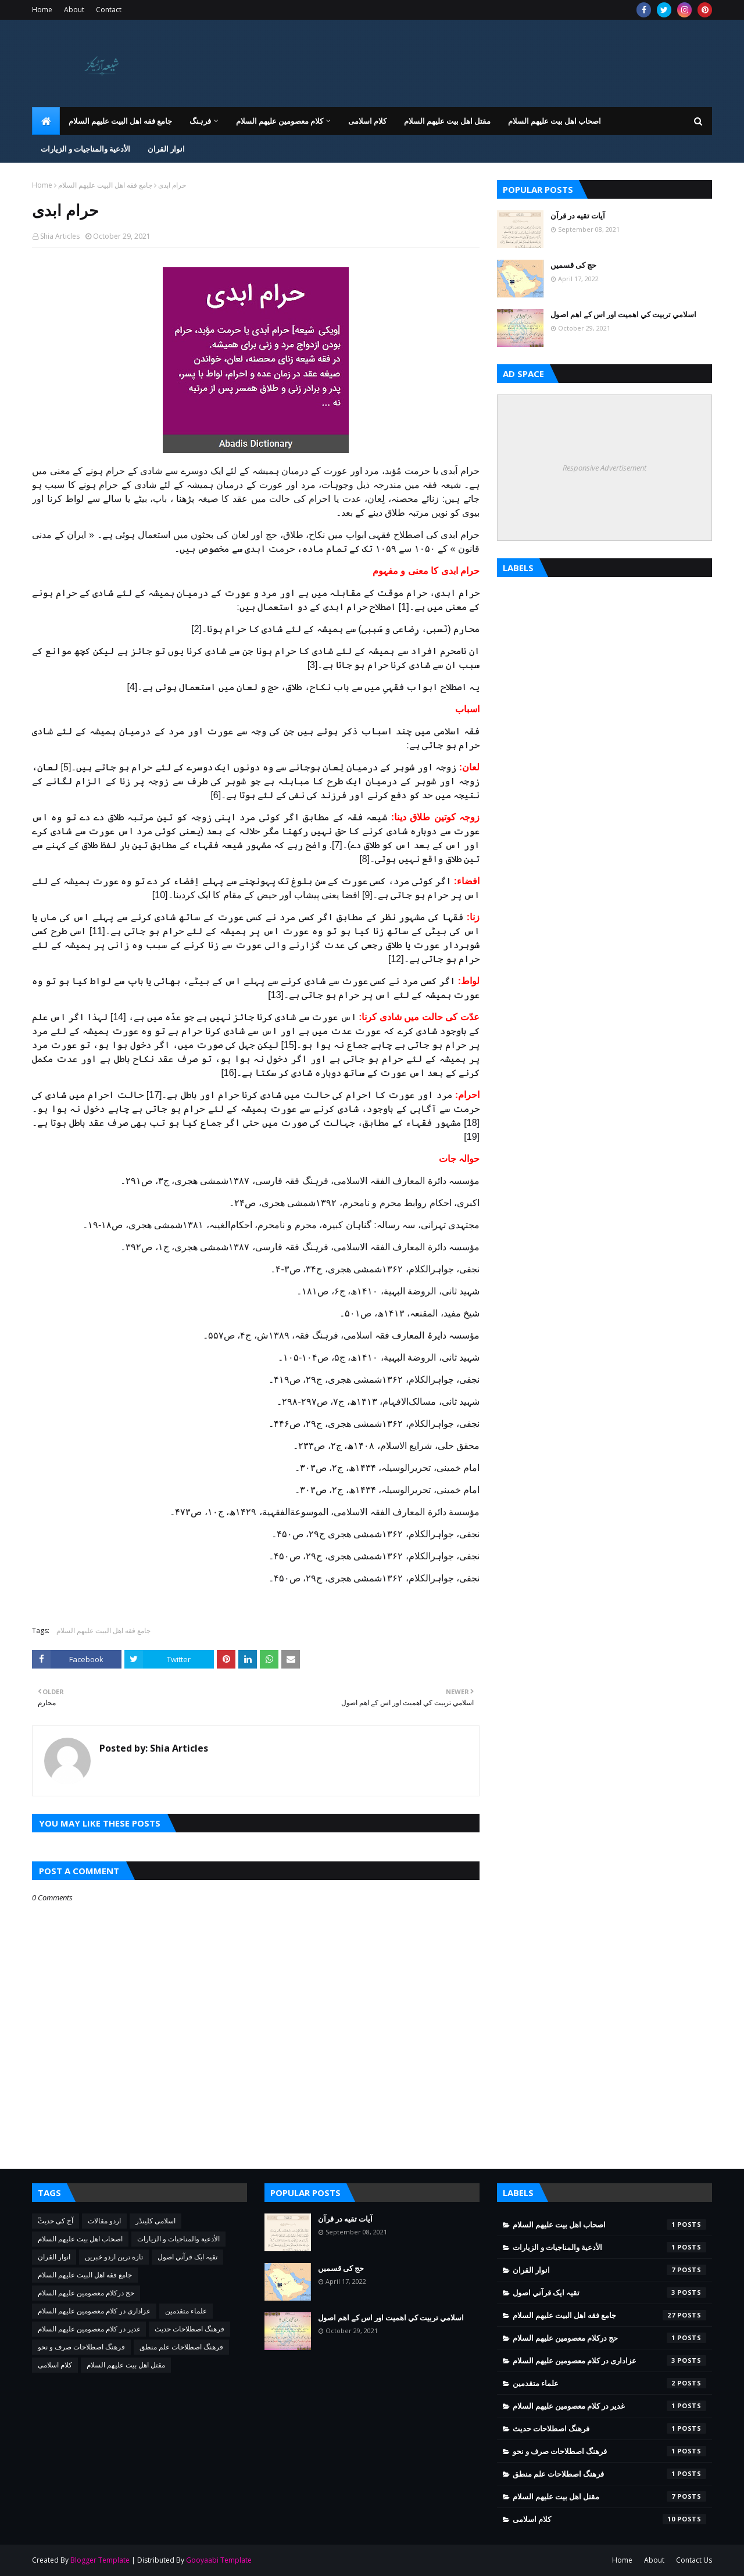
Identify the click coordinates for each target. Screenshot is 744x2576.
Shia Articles (60, 236)
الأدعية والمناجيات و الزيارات (178, 2239)
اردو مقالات (104, 2221)
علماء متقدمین (186, 2311)
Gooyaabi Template (219, 2560)
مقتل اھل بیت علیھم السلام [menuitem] (447, 121)
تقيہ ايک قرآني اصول (187, 2257)
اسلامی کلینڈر (155, 2221)
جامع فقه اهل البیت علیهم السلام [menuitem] (120, 121)
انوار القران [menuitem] (166, 148)
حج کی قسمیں (573, 265)
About (74, 10)
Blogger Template (100, 2560)
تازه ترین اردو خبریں (114, 2257)
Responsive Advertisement (604, 467)
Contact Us (694, 2560)
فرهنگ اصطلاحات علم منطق (181, 2347)
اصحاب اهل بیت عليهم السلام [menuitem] (554, 121)
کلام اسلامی (55, 2365)
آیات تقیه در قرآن (577, 215)
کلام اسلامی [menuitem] (367, 121)
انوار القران (54, 2257)
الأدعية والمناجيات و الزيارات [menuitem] (85, 148)
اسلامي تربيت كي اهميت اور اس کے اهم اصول (623, 314)
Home (42, 10)
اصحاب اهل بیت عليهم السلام (80, 2239)
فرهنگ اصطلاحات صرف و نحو (81, 2347)
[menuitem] (46, 121)
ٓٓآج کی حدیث (55, 2221)
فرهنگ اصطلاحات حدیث (189, 2329)
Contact (108, 10)
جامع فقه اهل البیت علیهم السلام (105, 185)
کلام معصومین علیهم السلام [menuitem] (279, 121)
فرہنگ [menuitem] (200, 121)
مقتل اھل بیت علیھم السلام (126, 2365)
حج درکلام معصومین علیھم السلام (86, 2293)
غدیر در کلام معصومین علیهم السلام (89, 2329)
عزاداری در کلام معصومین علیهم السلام (94, 2311)
